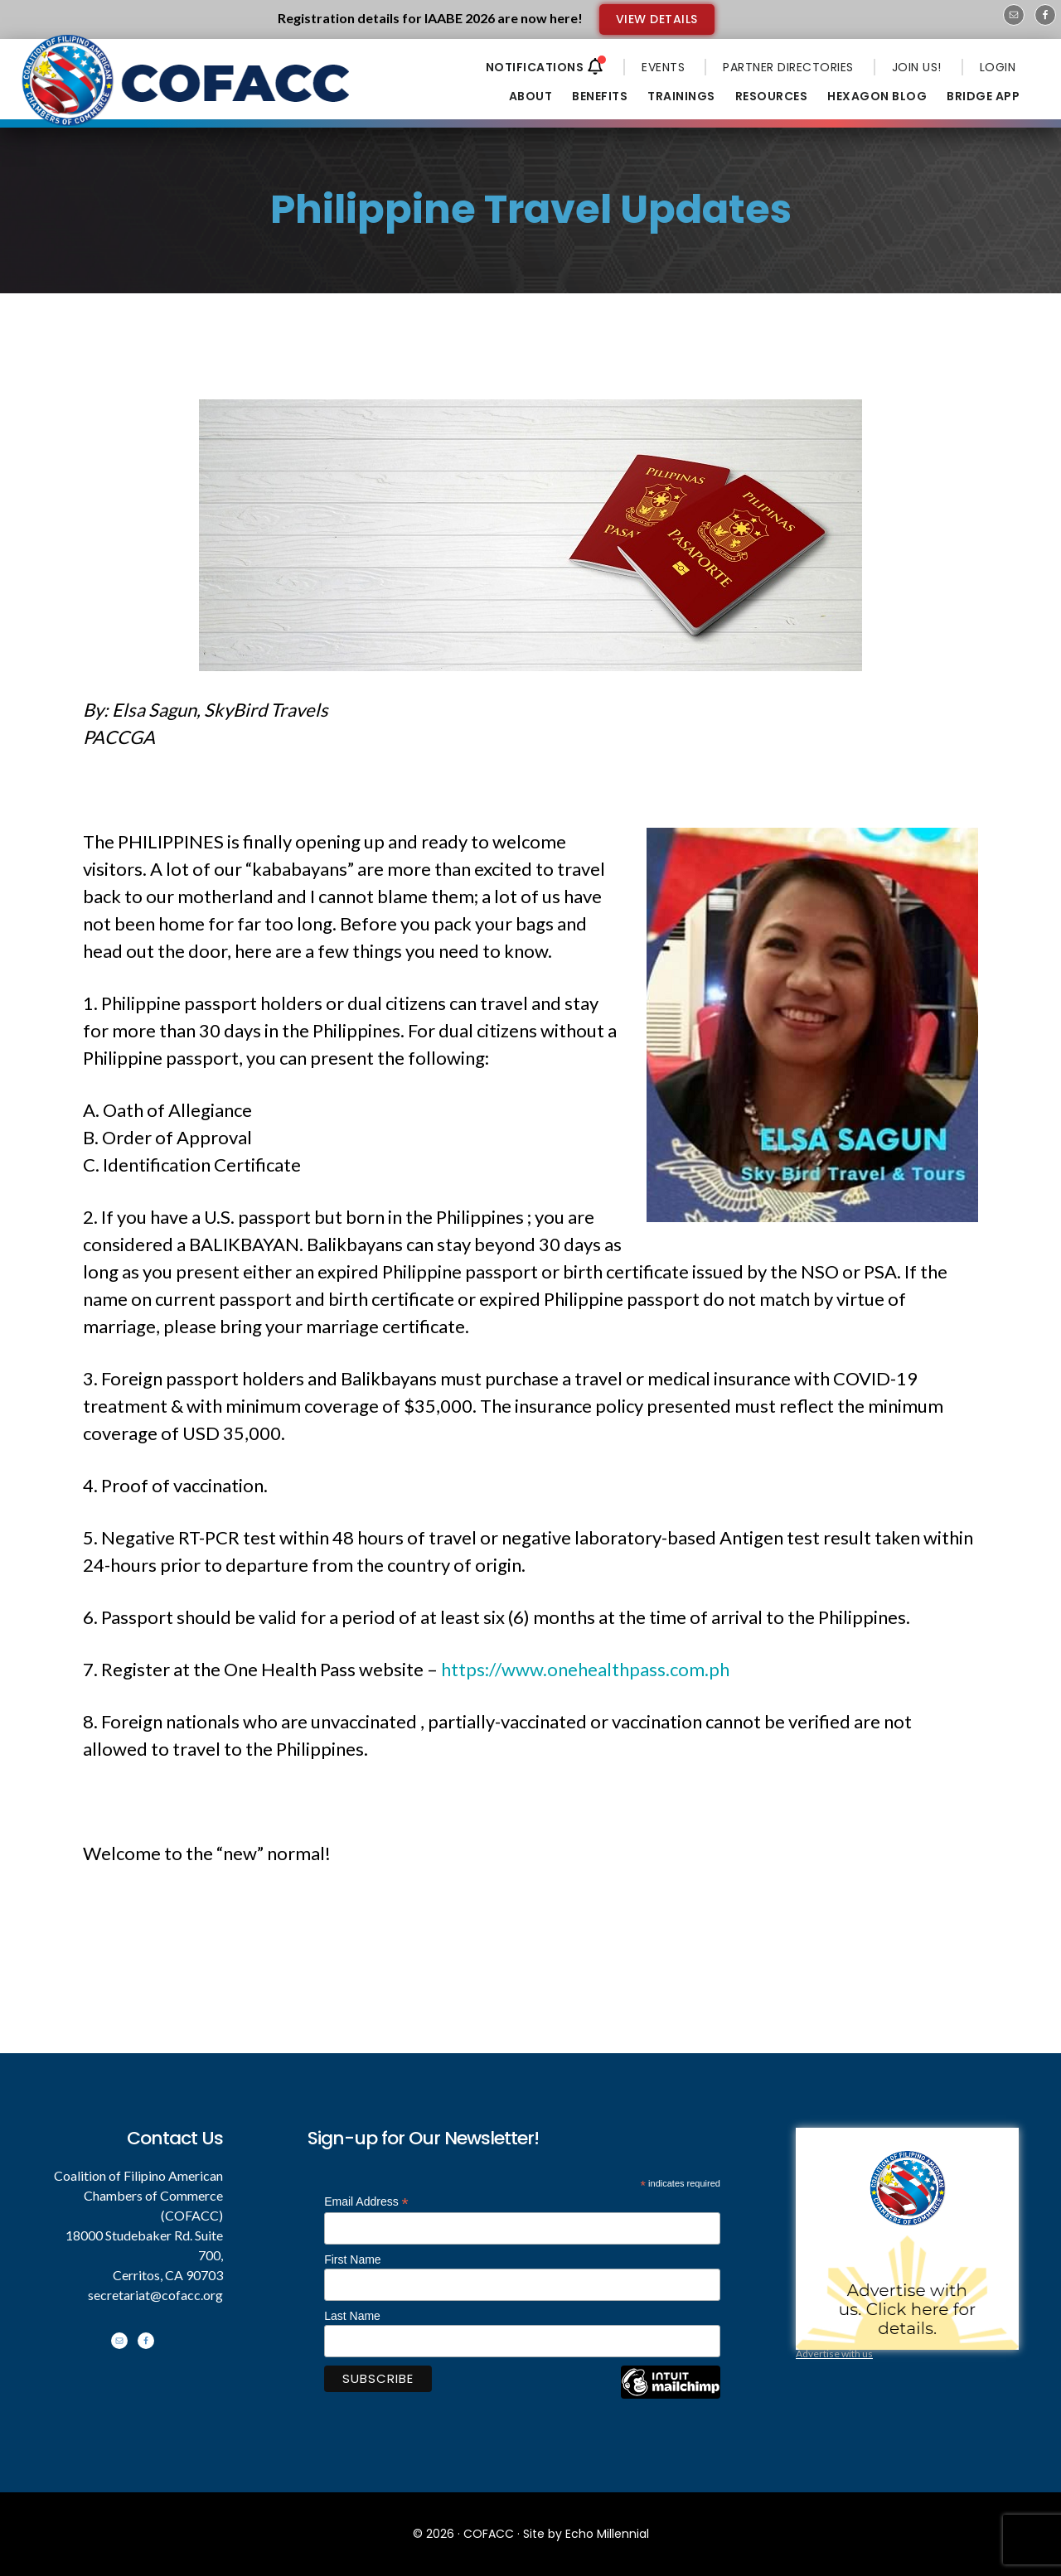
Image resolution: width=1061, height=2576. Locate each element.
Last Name (352, 2315)
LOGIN (998, 67)
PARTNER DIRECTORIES (788, 67)
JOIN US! (917, 67)
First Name (352, 2259)
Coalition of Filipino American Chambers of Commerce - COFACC (187, 93)
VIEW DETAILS (657, 19)
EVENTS (663, 67)
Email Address (366, 2202)
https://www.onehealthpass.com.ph (585, 1669)
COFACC (488, 2533)
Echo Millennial (607, 2533)
